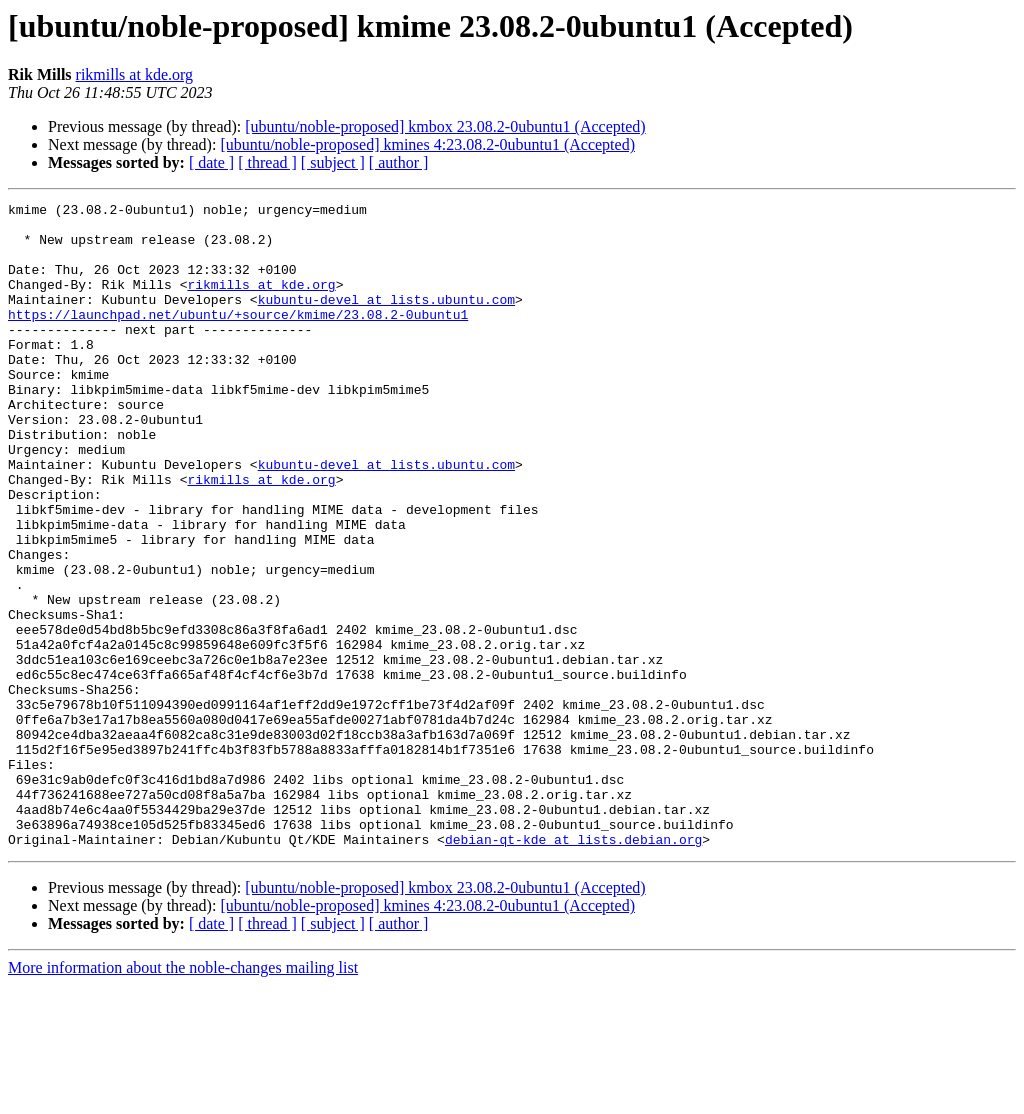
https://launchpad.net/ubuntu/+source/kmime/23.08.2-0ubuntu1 (238, 338)
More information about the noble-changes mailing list (183, 1096)
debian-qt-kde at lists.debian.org (573, 968)
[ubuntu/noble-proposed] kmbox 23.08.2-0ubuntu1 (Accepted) (445, 126)
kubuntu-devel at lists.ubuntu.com (386, 320)
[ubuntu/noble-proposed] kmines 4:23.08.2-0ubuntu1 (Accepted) (427, 144)
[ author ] (399, 162)
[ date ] (211, 162)
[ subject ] (333, 162)
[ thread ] (267, 162)
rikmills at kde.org (134, 74)
